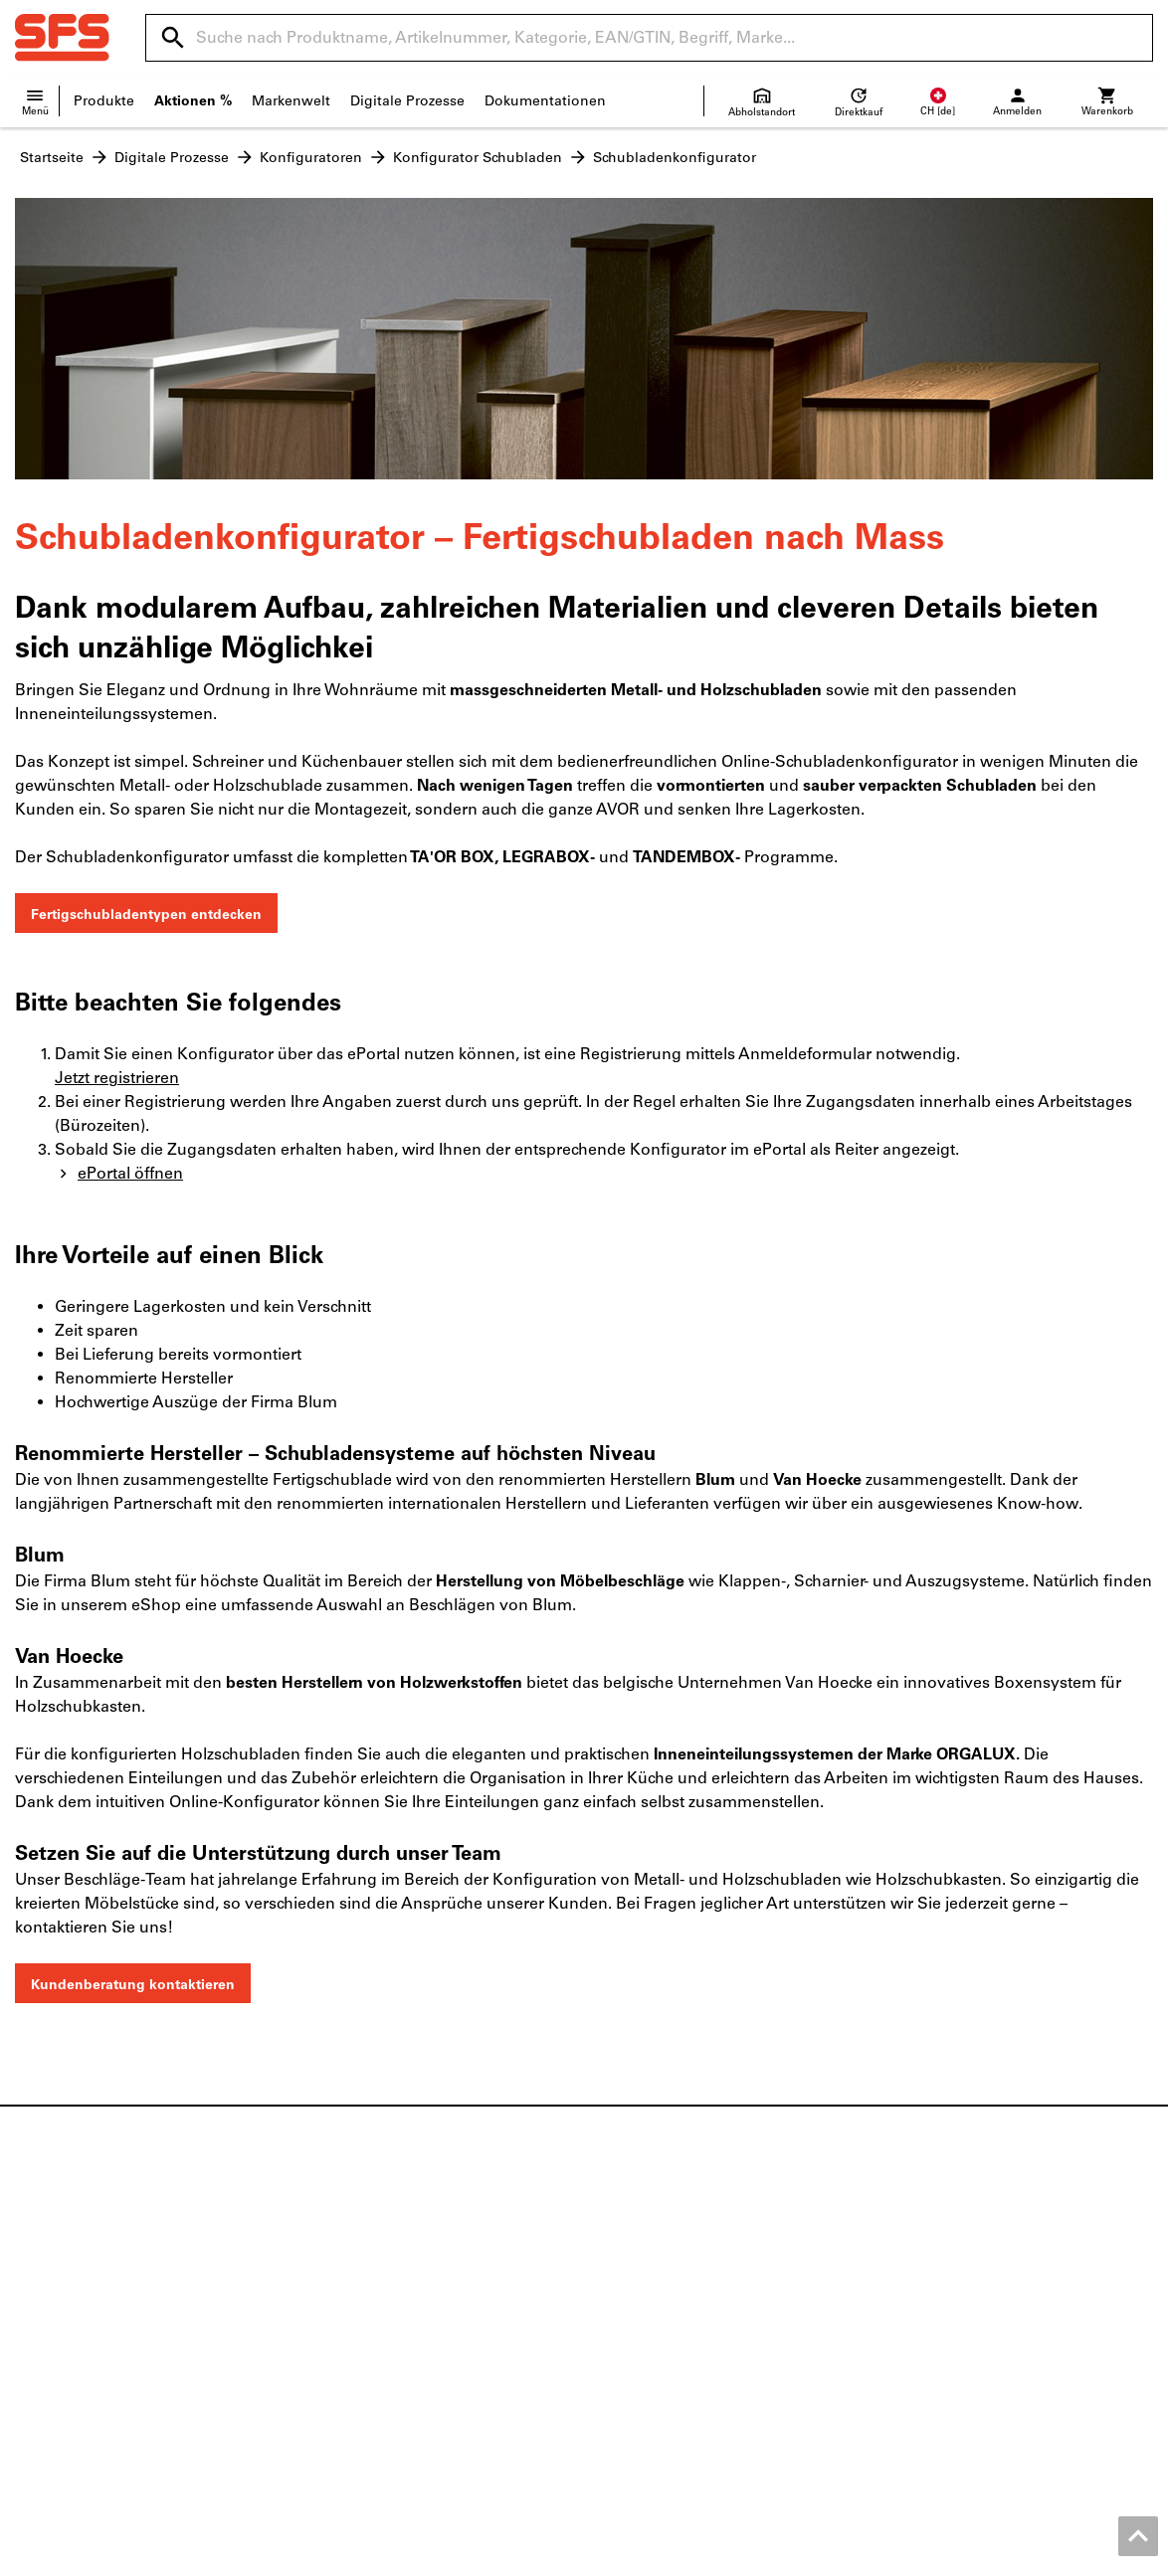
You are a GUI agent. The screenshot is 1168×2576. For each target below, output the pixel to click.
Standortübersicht (75, 2301)
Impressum (796, 2555)
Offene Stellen (62, 2321)
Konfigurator (934, 2301)
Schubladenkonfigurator (674, 157)
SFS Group (51, 2363)
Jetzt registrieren (117, 1077)
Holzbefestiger (355, 2280)
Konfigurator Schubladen (477, 157)
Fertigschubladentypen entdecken (146, 914)
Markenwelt (291, 100)
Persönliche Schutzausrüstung (408, 2342)
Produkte (104, 100)
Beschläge (341, 2259)
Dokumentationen (545, 100)
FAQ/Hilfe (630, 2342)
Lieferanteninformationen (685, 2301)
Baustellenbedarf (364, 2321)
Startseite (52, 157)
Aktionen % (193, 100)
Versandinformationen (674, 2280)
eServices (923, 2280)
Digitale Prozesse (407, 100)
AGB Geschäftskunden (919, 2555)
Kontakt (41, 2280)
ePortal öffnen (119, 1173)
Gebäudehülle (355, 2301)
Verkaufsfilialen (650, 2259)
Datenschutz (1044, 2555)
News (34, 2259)
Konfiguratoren (311, 157)
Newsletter (635, 2321)
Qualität (42, 2342)
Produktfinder (937, 2259)
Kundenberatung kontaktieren (133, 1984)
